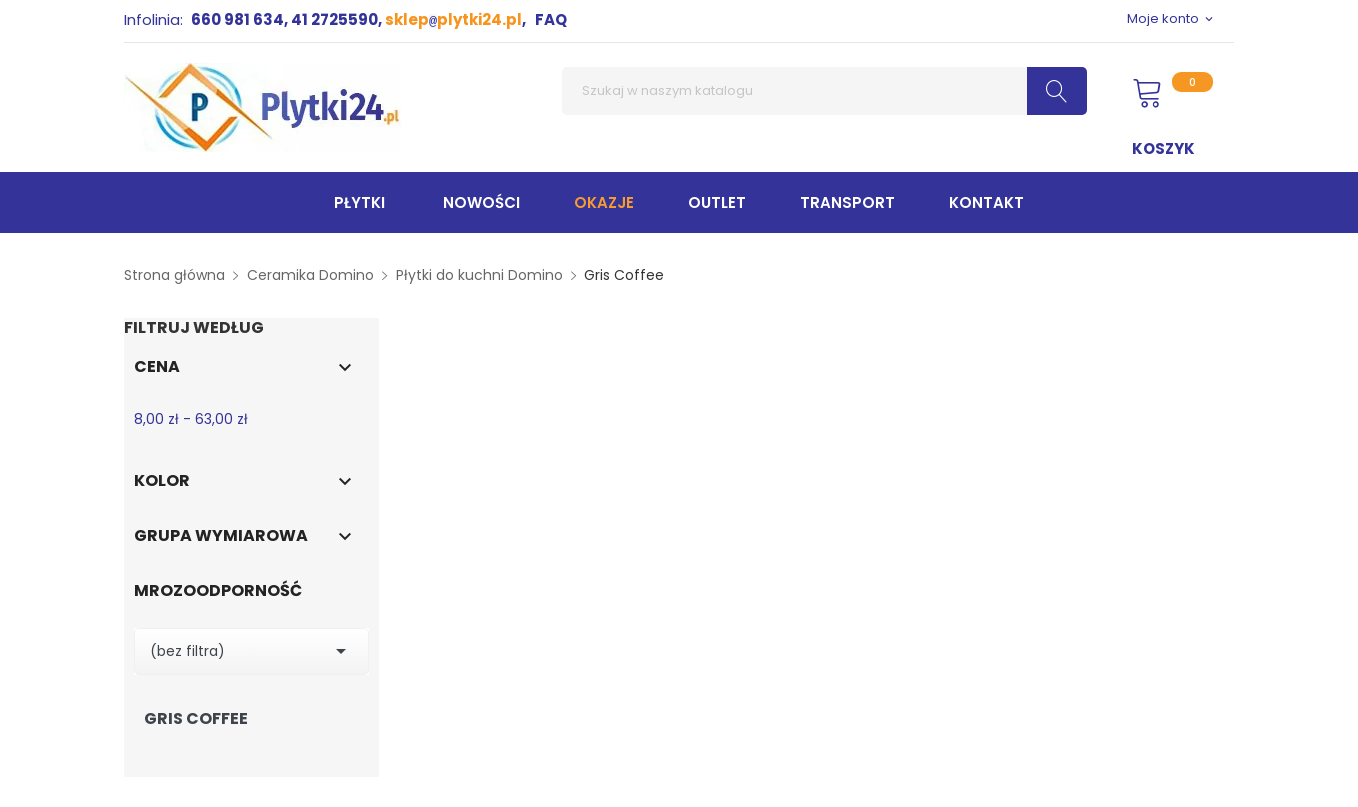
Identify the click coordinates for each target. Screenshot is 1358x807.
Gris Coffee (196, 719)
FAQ (551, 19)
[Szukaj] (824, 91)
